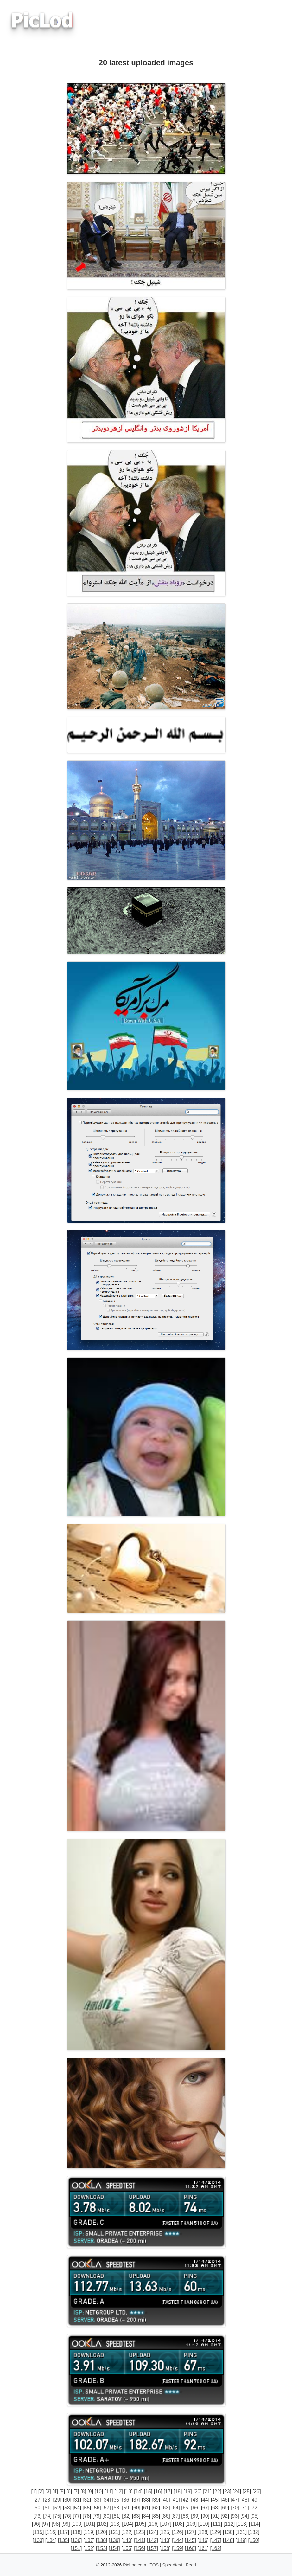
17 (168, 2491)
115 (38, 2532)
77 (77, 2516)
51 (47, 2507)
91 (215, 2516)
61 (146, 2507)
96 (36, 2524)
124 (152, 2532)
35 (116, 2499)
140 (127, 2540)
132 (254, 2532)
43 (195, 2499)
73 (38, 2516)
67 (205, 2507)
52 (57, 2507)
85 (156, 2516)
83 (136, 2516)
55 (87, 2507)
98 (56, 2524)
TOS (154, 2564)
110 (204, 2524)
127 (190, 2532)
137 (89, 2540)
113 (242, 2524)
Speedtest (172, 2564)
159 (178, 2548)
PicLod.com (134, 2564)
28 (47, 2499)
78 (87, 2516)
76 (67, 2516)
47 (235, 2499)
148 (228, 2540)
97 (46, 2524)
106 (153, 2524)
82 (126, 2516)
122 (127, 2532)
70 (235, 2507)
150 (254, 2540)
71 (245, 2507)
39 (156, 2499)
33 (96, 2499)
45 (215, 2499)
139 (114, 2540)
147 (216, 2540)
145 (190, 2540)
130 (228, 2532)
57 (107, 2507)
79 (96, 2516)
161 (203, 2548)
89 (195, 2516)
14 (138, 2491)
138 (101, 2540)
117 (63, 2532)
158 (165, 2548)
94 (245, 2516)
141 (140, 2540)
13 (128, 2491)
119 (89, 2532)
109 (191, 2524)
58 (116, 2507)
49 (254, 2499)
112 (229, 2524)
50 (38, 2507)
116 (51, 2532)
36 (126, 2499)
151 (76, 2548)
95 (254, 2516)
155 (127, 2548)
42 (185, 2499)
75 (57, 2516)
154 (114, 2548)
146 (203, 2540)
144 (178, 2540)
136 (76, 2540)
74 (47, 2516)
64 (176, 2507)
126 (178, 2532)
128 (203, 2532)
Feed (191, 2564)
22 (217, 2491)
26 (256, 2491)
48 (245, 2499)
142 (152, 2540)
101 (90, 2524)
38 (146, 2499)
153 (101, 2548)
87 (176, 2516)
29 (57, 2499)
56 (96, 2507)
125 (165, 2532)
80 (107, 2516)
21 (207, 2491)
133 (38, 2540)
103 (115, 2524)
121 (114, 2532)
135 (63, 2540)
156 (140, 2548)
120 (101, 2532)
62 (156, 2507)
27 (38, 2499)
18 (178, 2491)
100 (77, 2524)
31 (77, 2499)
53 (67, 2507)
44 (205, 2499)
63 (165, 2507)
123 (140, 2532)
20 (197, 2491)
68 (215, 2507)
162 (216, 2548)
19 (187, 2491)
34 (107, 2499)
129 (216, 2532)
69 (225, 2507)
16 (158, 2491)
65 (185, 2507)
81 (116, 2516)
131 (241, 2532)
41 (176, 2499)
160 (190, 2548)
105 (140, 2524)
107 (166, 2524)
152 (89, 2548)
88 (185, 2516)
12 (118, 2491)
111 (216, 2524)
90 (205, 2516)
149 (241, 2540)
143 (165, 2540)
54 (77, 2507)
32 (87, 2499)
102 (102, 2524)
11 (108, 2491)
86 (165, 2516)
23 (227, 2491)
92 (225, 2516)
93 (235, 2516)
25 (247, 2491)
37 (136, 2499)
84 (146, 2516)
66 (195, 2507)
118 (76, 2532)
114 (254, 2524)
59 (126, 2507)
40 (165, 2499)
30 (67, 2499)
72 (254, 2507)
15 (148, 2491)
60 (136, 2507)
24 (237, 2491)
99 (65, 2524)
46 (225, 2499)
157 (152, 2548)
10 (99, 2491)
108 (178, 2524)
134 (51, 2540)
